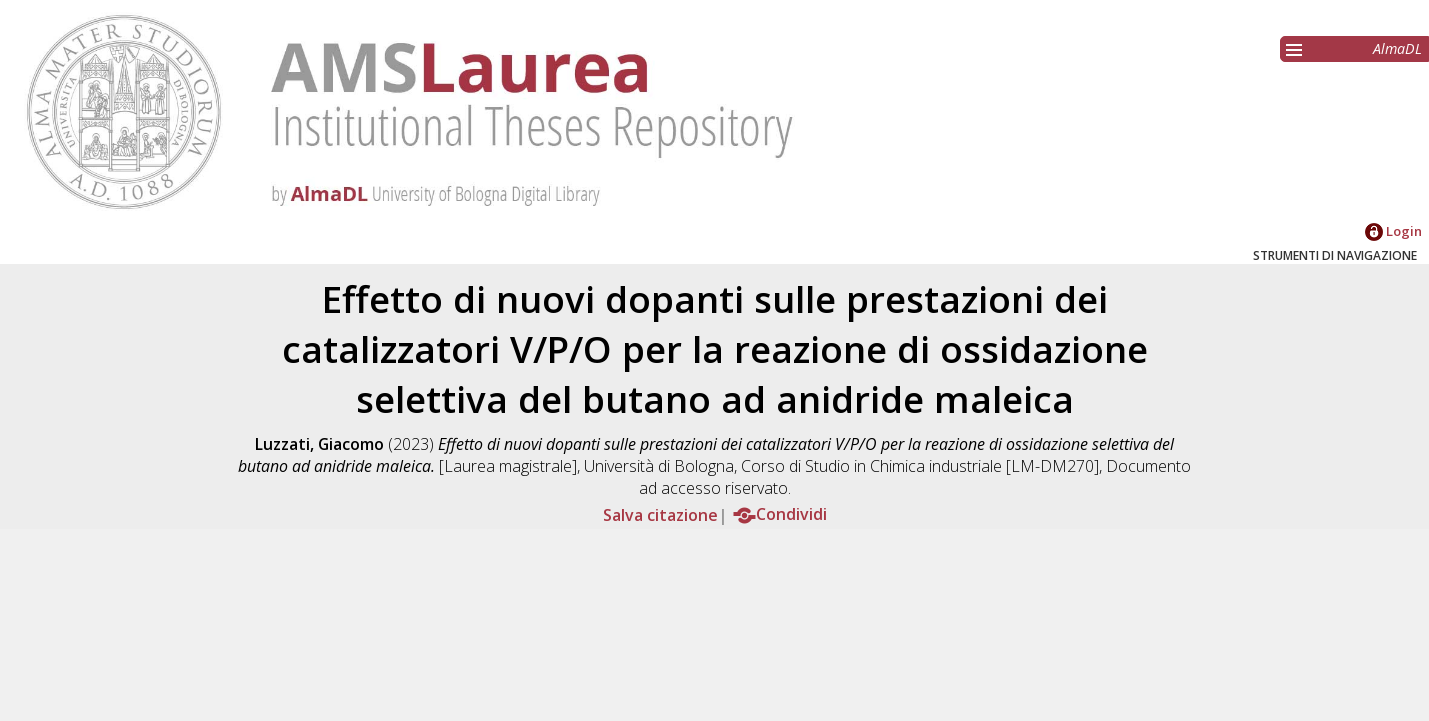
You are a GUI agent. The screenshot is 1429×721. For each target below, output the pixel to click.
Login (1393, 231)
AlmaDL (1397, 48)
